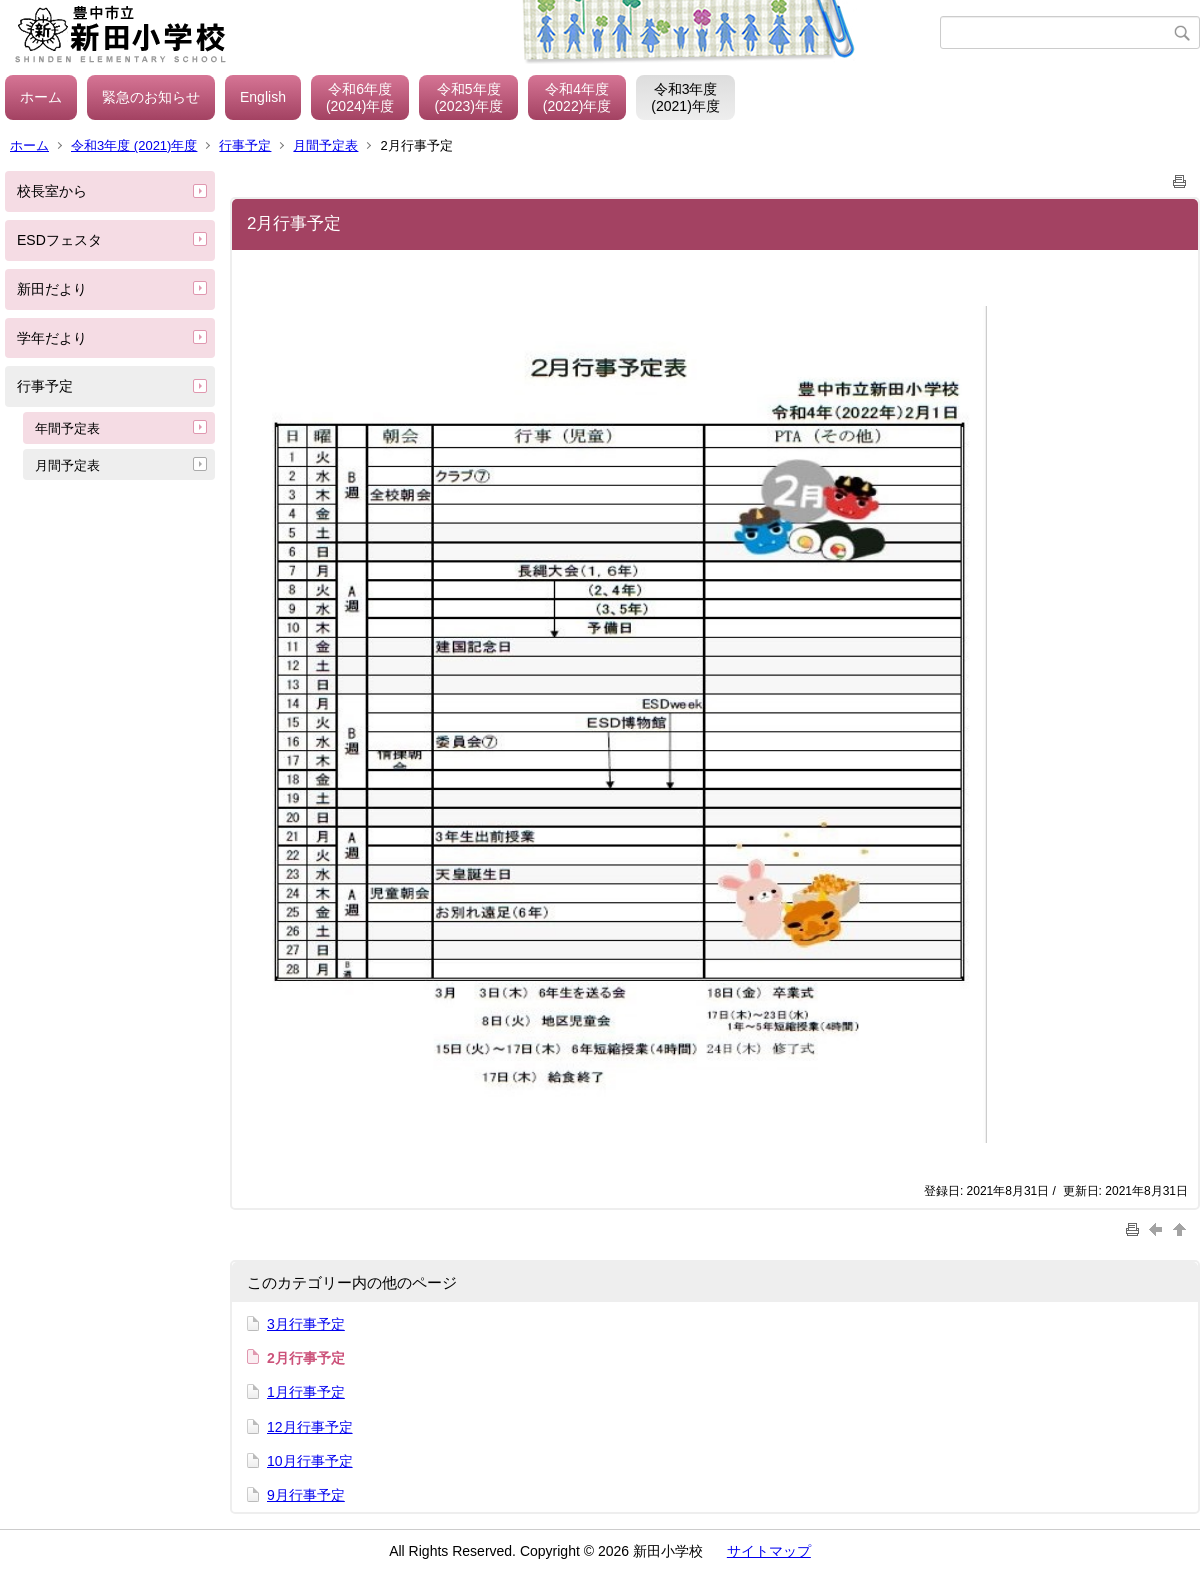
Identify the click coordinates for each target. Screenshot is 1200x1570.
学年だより (52, 338)
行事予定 (245, 145)
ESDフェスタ (59, 240)
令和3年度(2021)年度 (685, 97)
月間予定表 (325, 145)
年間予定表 (67, 428)
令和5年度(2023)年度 (468, 97)
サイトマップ (769, 1551)
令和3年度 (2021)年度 (134, 145)
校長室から (52, 191)
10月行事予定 (310, 1461)
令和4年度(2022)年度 (577, 97)
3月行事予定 (306, 1324)
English (263, 97)
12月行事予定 (310, 1427)
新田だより (52, 289)
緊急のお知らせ (151, 97)
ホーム (41, 97)
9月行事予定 (306, 1495)
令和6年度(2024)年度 (360, 97)
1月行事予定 (306, 1392)
